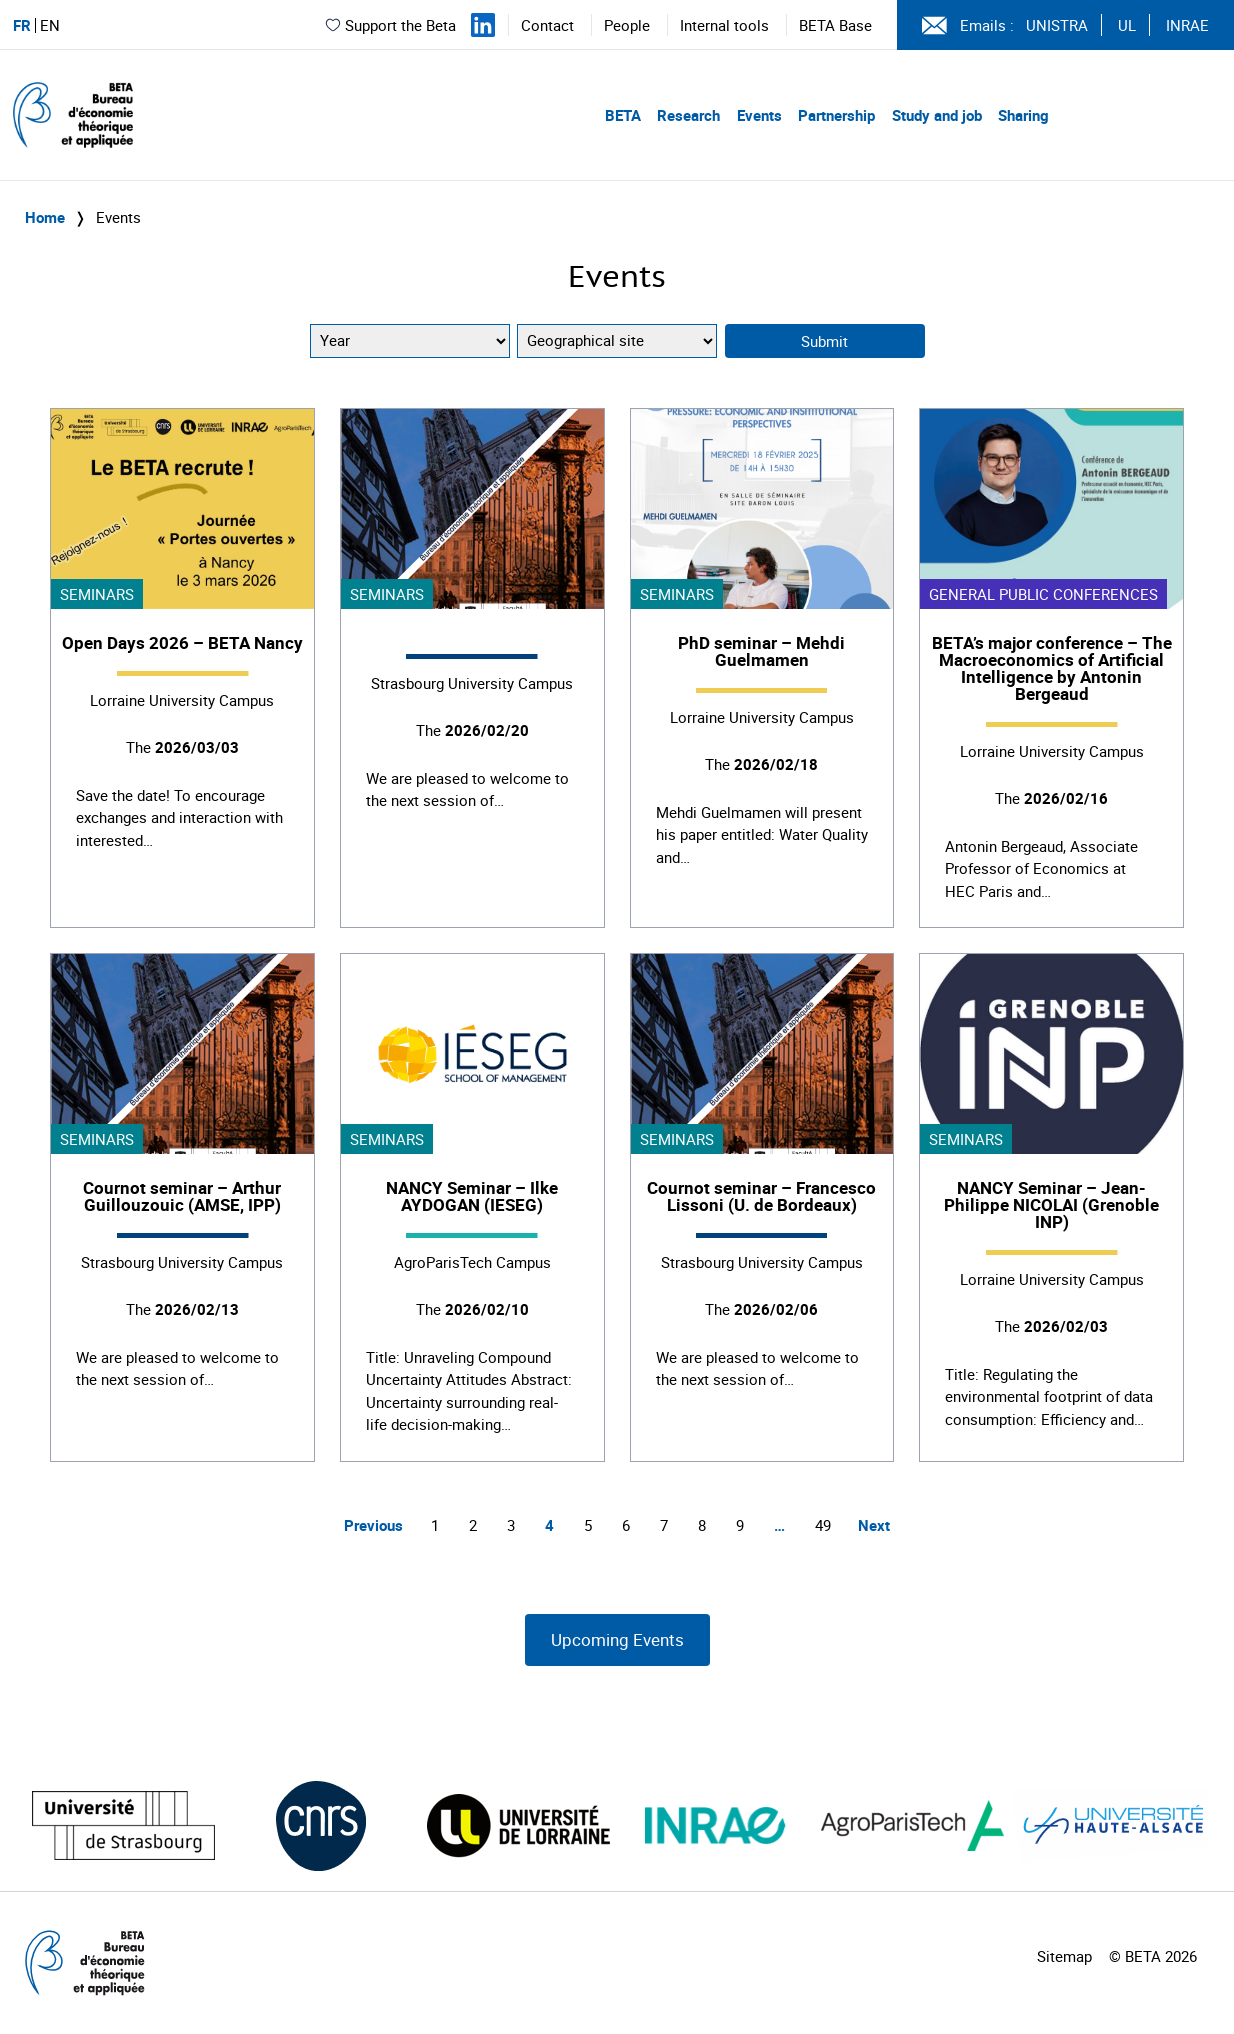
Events (759, 115)
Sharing (1023, 115)
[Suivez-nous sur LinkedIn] (483, 25)
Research (688, 115)
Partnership (836, 115)
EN (50, 25)
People (627, 25)
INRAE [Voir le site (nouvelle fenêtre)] (1187, 25)
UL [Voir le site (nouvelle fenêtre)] (1127, 25)
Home (45, 217)
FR (22, 25)
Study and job (937, 115)
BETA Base (835, 25)
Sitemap (1064, 1956)
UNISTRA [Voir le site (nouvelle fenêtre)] (1057, 25)
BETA (623, 115)
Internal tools (724, 25)
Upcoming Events (617, 1639)
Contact (547, 25)
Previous (373, 1525)
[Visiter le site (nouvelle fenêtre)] (123, 1825)
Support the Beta (390, 25)
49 (823, 1525)
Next (874, 1525)
